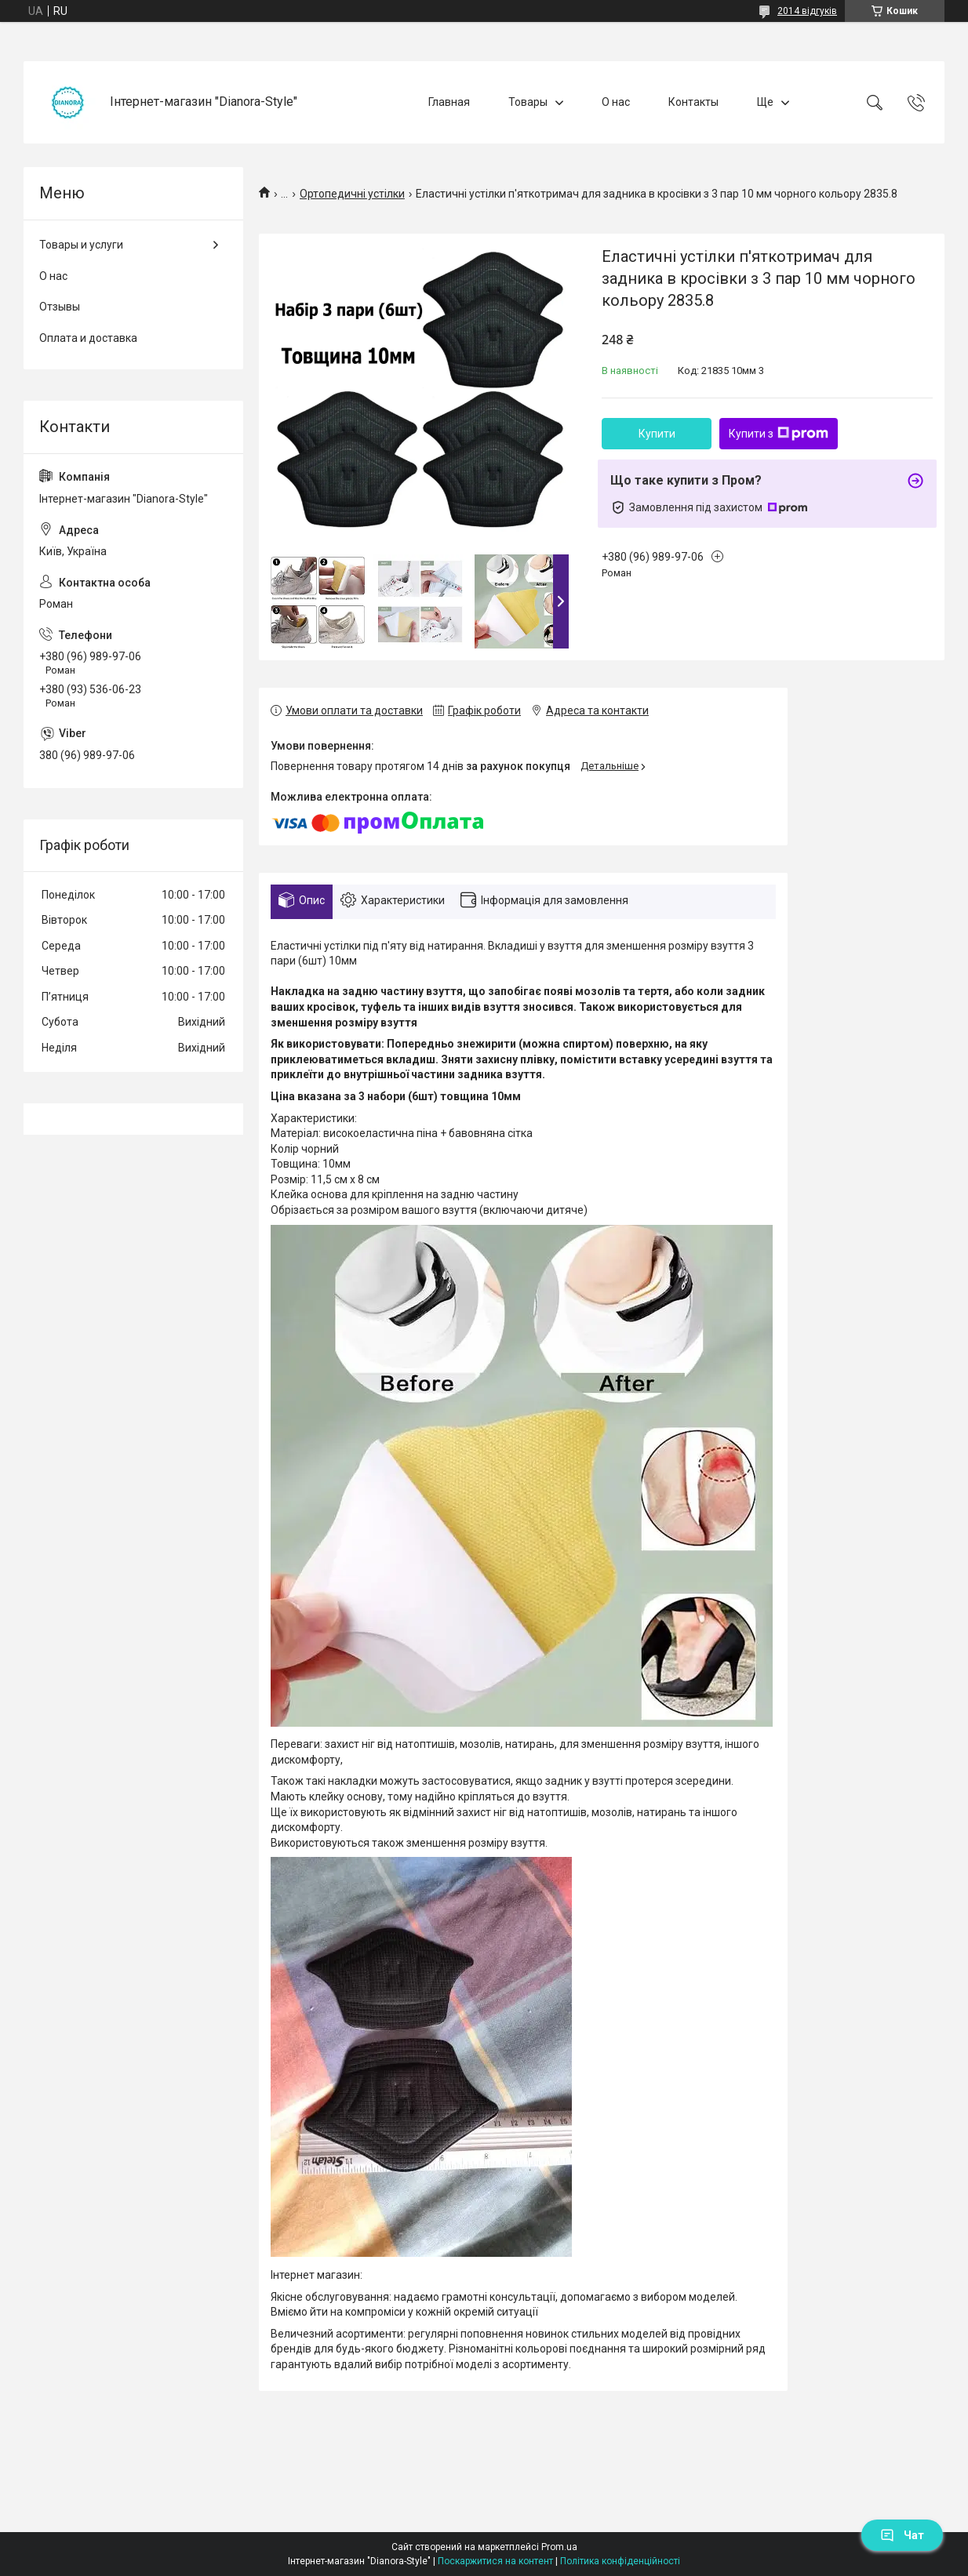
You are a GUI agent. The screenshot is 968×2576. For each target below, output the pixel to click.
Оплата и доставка (88, 338)
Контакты (693, 102)
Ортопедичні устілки (352, 193)
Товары (528, 102)
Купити (657, 433)
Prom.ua (559, 2546)
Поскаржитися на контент (495, 2561)
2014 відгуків (807, 10)
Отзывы (59, 306)
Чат (902, 2535)
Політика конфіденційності (620, 2561)
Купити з (778, 434)
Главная (449, 102)
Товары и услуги (81, 244)
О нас (616, 102)
